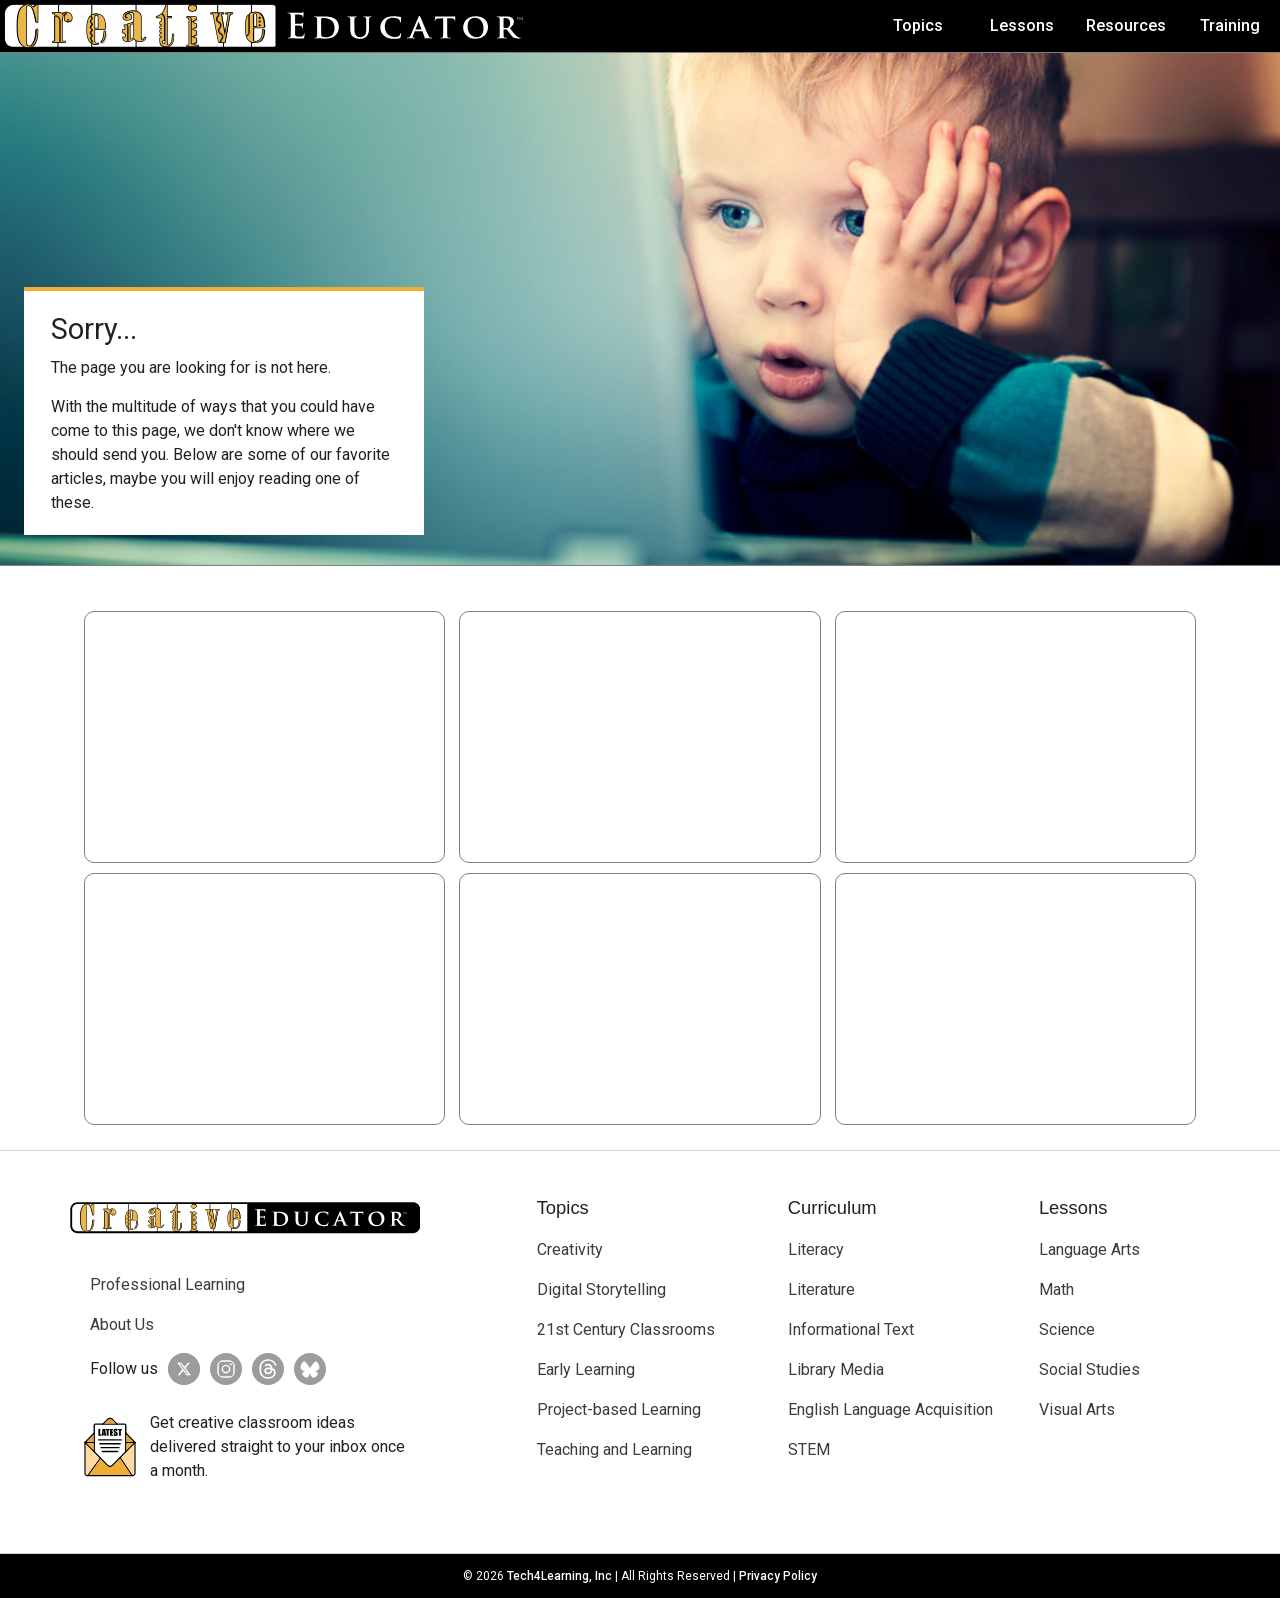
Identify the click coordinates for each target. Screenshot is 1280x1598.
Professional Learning (167, 1284)
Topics (918, 25)
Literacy (816, 1249)
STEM (809, 1449)
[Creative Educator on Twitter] (179, 1369)
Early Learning (586, 1369)
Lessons (1022, 25)
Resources (1126, 25)
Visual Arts (1077, 1409)
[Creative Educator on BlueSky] (305, 1369)
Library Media (836, 1369)
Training (1230, 25)
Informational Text (851, 1329)
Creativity (570, 1249)
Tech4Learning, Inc (559, 1576)
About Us (122, 1324)
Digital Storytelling (601, 1289)
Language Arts (1089, 1249)
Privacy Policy (778, 1576)
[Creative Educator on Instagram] (221, 1369)
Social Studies (1089, 1369)
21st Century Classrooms (626, 1329)
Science (1067, 1329)
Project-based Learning (619, 1409)
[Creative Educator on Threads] (263, 1369)
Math (1056, 1289)
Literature (821, 1289)
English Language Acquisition (890, 1409)
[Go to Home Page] (272, 26)
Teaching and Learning (614, 1449)
